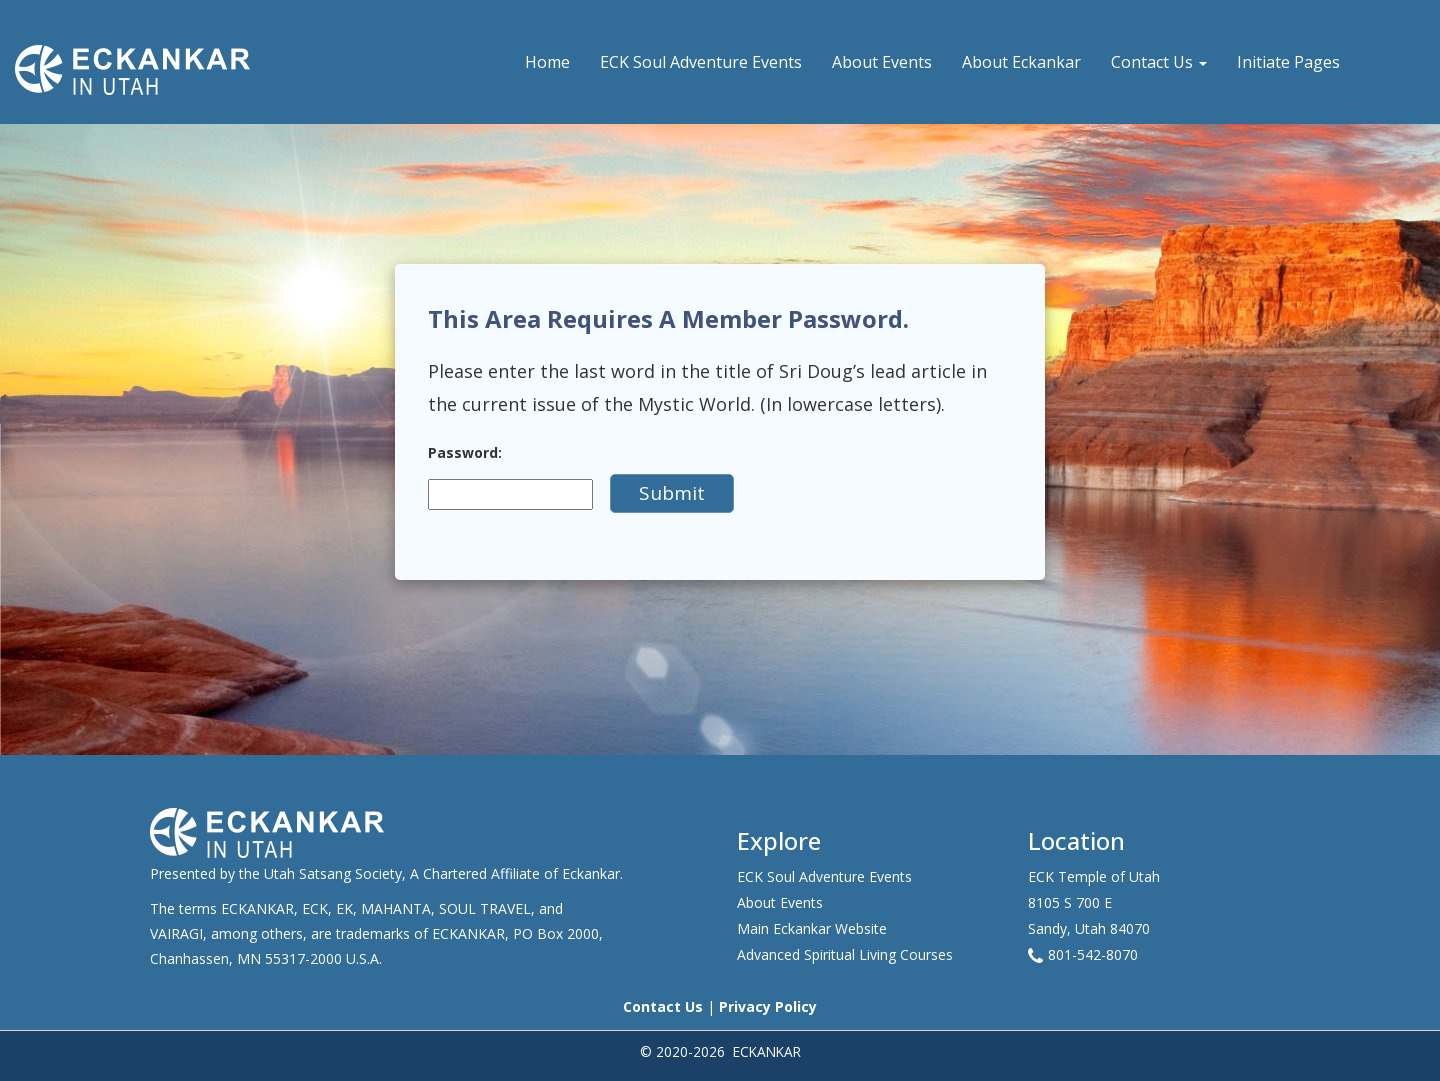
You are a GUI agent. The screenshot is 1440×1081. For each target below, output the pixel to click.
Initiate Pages (1288, 62)
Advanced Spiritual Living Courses (845, 954)
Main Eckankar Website (812, 928)
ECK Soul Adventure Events (701, 62)
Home (547, 62)
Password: (465, 452)
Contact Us (1159, 62)
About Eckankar (1021, 62)
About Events (882, 62)
